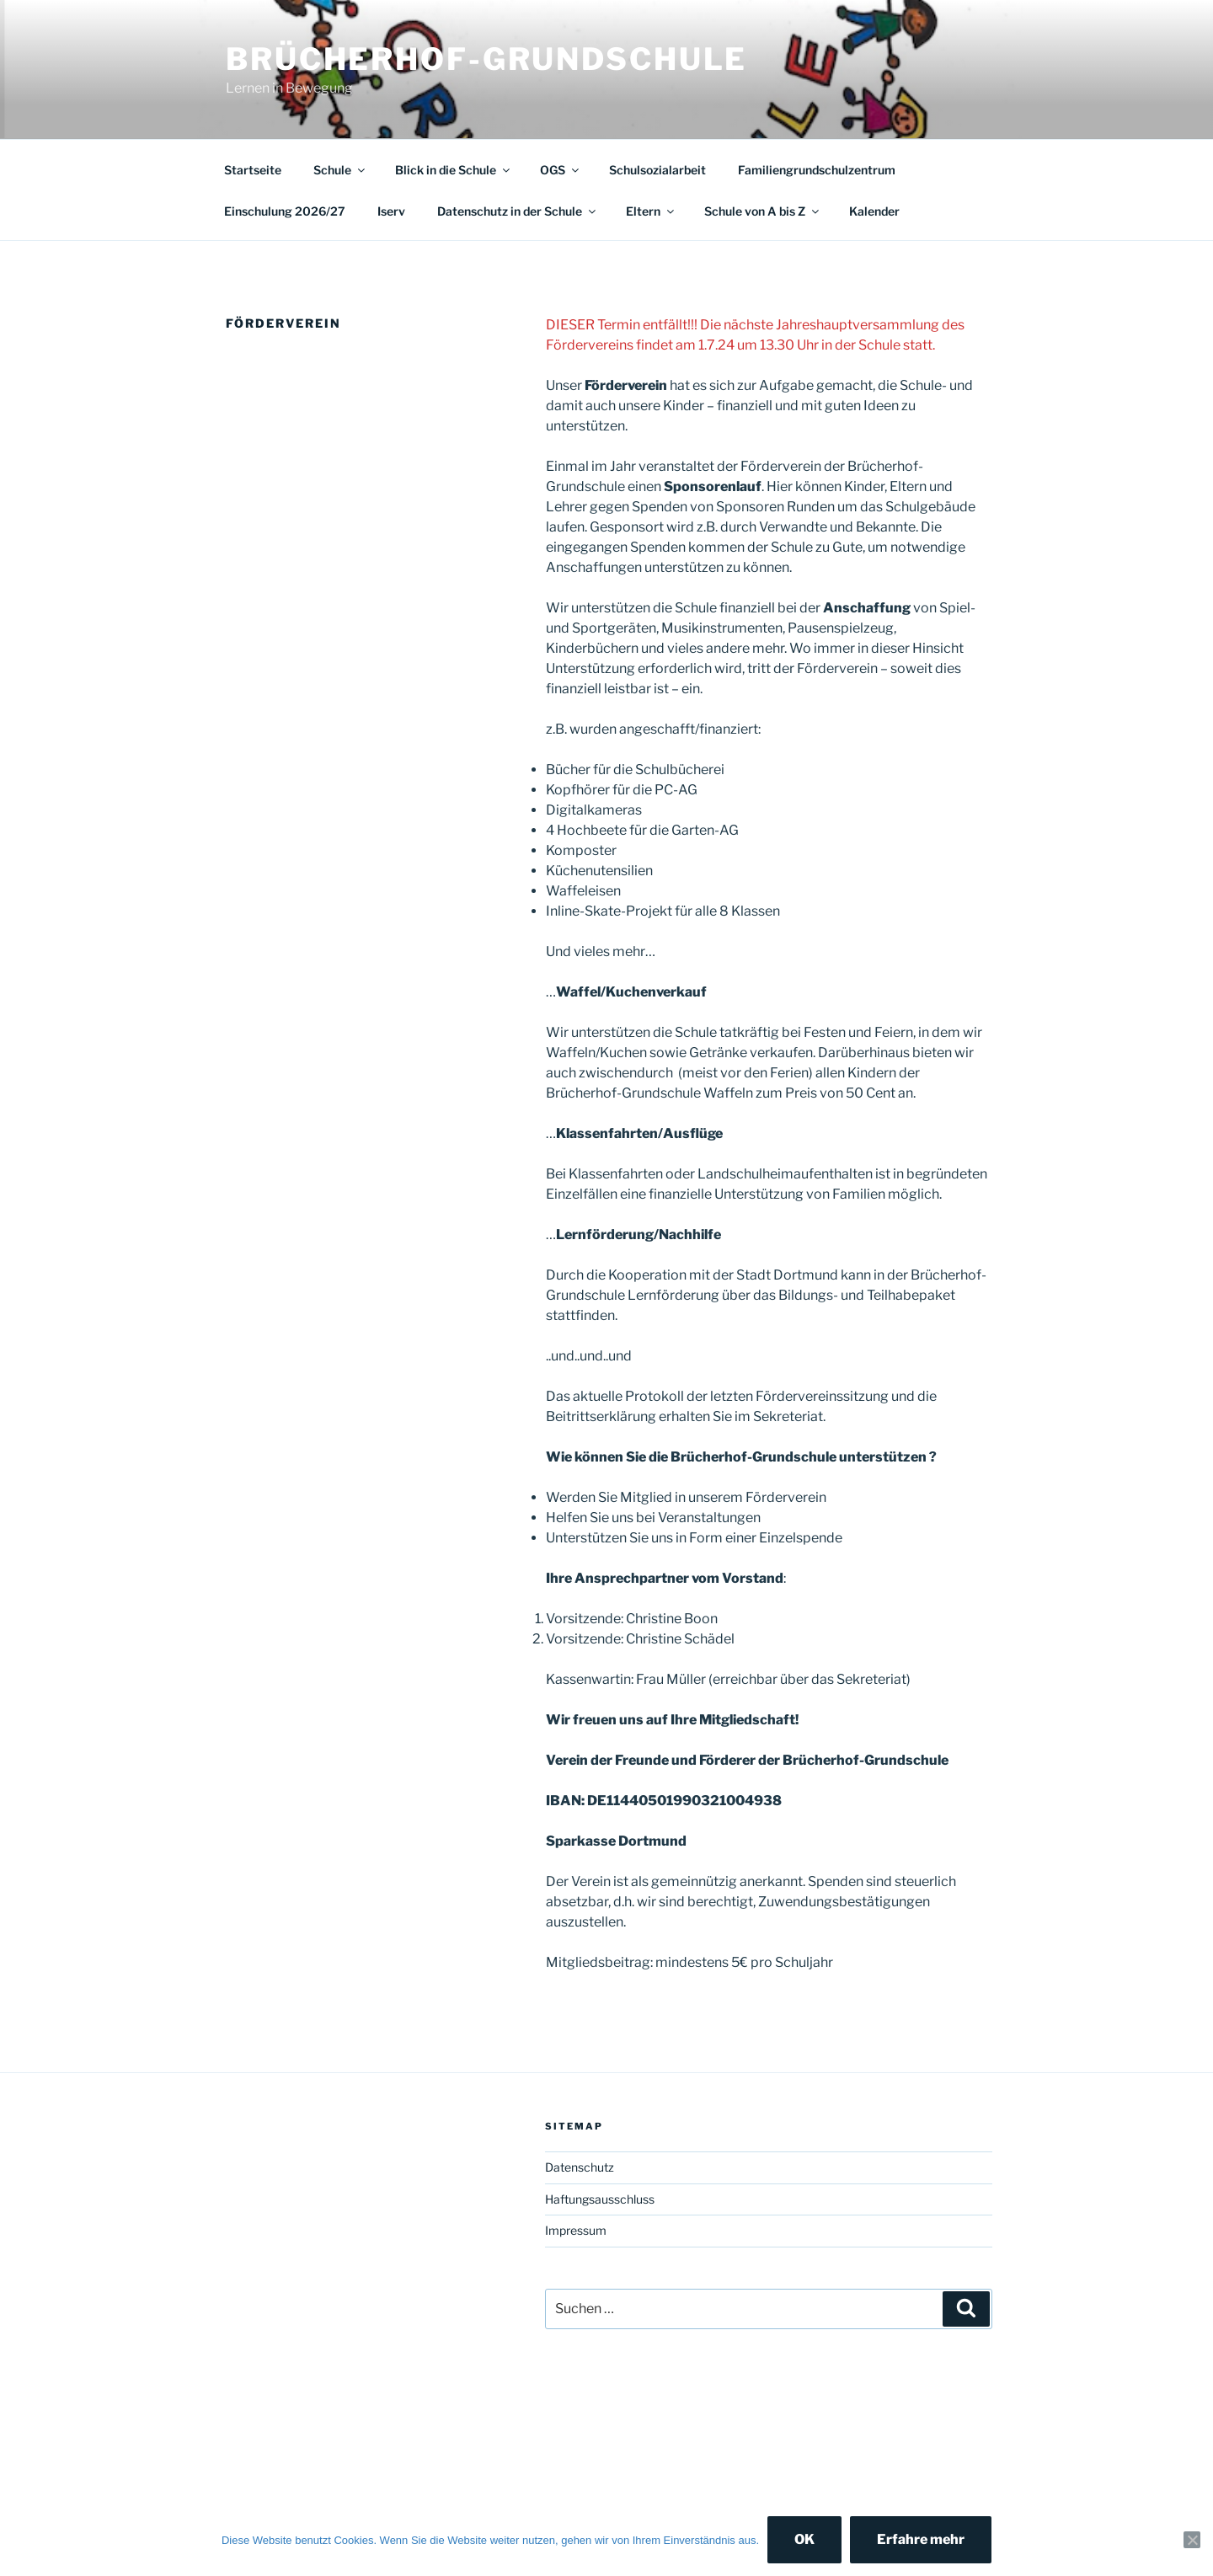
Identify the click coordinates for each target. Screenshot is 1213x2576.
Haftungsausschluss (600, 2199)
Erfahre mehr (921, 2539)
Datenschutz (579, 2167)
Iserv (391, 211)
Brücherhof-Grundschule (486, 58)
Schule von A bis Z (762, 211)
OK (804, 2539)
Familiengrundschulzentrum (816, 170)
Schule (340, 170)
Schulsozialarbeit (657, 170)
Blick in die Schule (453, 170)
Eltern (651, 211)
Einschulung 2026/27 (284, 211)
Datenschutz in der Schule (517, 211)
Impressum (575, 2230)
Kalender (874, 211)
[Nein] (1192, 2539)
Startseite (252, 170)
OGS (560, 170)
